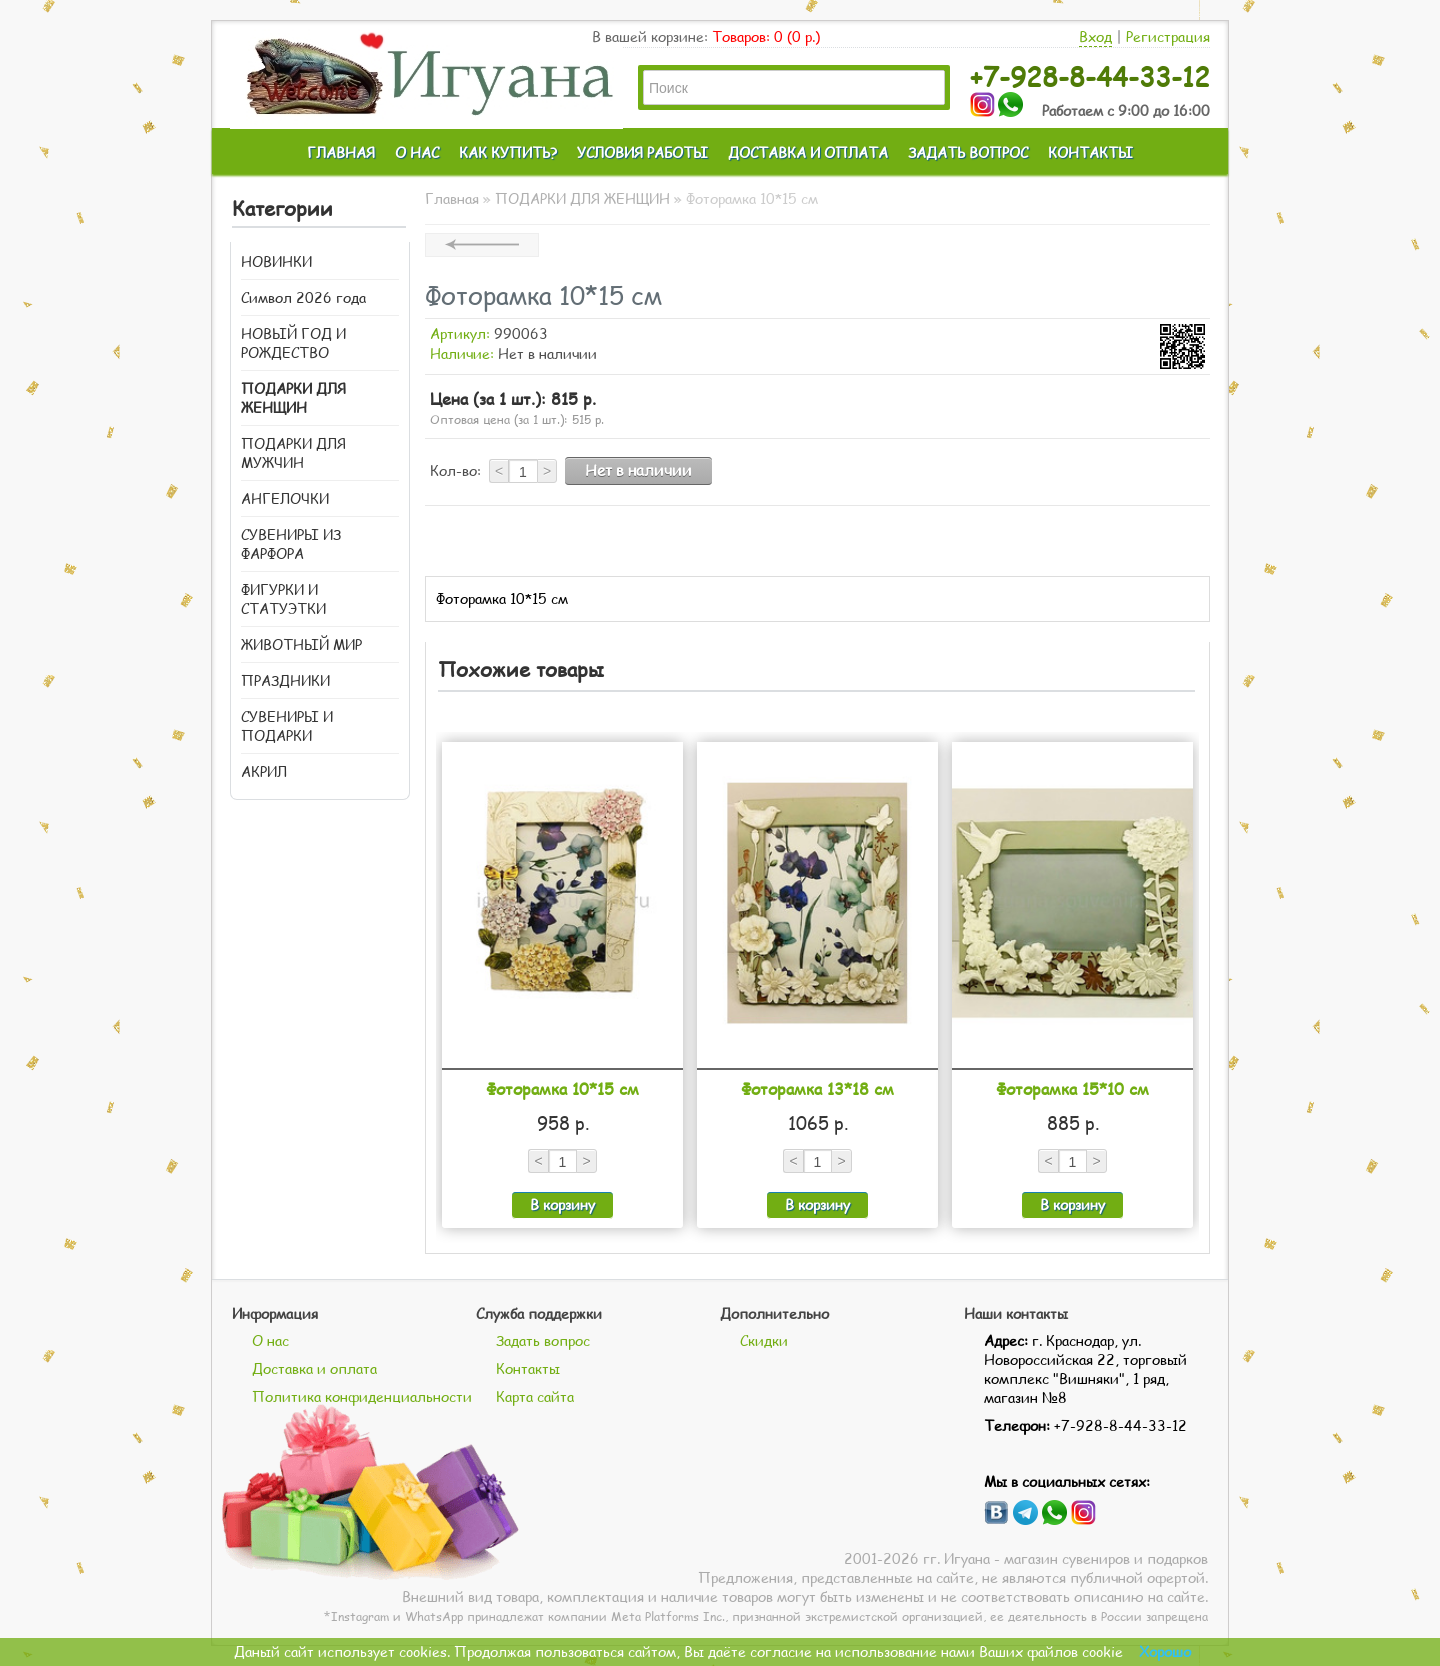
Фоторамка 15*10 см (1072, 1088)
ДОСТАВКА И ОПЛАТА (808, 152)
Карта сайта (535, 1396)
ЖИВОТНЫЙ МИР (301, 644)
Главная (452, 198)
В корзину (562, 1204)
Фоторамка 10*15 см (562, 1088)
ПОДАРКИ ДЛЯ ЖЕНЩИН (293, 398)
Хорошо (1165, 1651)
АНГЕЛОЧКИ (285, 498)
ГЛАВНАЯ (341, 152)
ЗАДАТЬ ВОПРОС (968, 152)
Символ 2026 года (303, 297)
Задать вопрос (543, 1340)
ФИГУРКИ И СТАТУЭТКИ (283, 599)
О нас (270, 1340)
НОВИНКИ (276, 261)
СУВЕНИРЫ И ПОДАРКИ (287, 726)
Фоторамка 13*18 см (817, 1088)
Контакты (528, 1368)
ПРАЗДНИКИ (285, 680)
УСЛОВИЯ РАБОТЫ (642, 152)
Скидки (764, 1340)
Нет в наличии (638, 470)
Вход (1095, 36)
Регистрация (1168, 36)
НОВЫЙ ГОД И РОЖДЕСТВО (293, 343)
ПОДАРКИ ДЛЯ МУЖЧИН (293, 453)
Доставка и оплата (314, 1368)
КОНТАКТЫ (1090, 152)
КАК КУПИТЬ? (508, 152)
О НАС (417, 152)
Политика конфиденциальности (362, 1396)
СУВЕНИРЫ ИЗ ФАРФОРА (291, 544)
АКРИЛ (264, 771)
